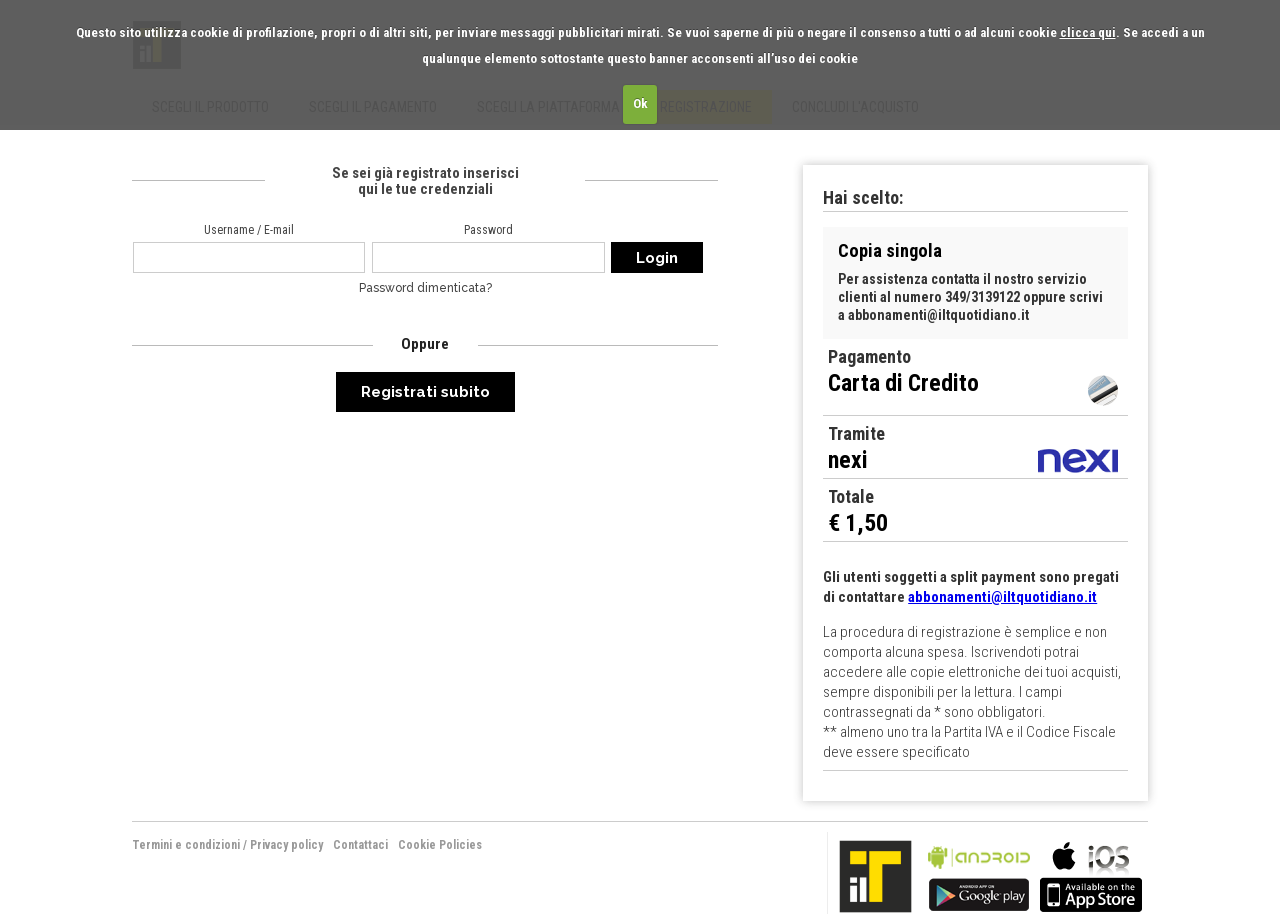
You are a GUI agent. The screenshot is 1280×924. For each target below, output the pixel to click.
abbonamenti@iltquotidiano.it (1002, 597)
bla (979, 874)
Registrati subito (425, 392)
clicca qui (1088, 32)
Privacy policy (286, 845)
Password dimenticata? (425, 288)
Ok (640, 103)
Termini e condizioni (186, 845)
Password (488, 230)
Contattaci (360, 845)
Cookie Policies (440, 845)
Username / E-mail (249, 230)
